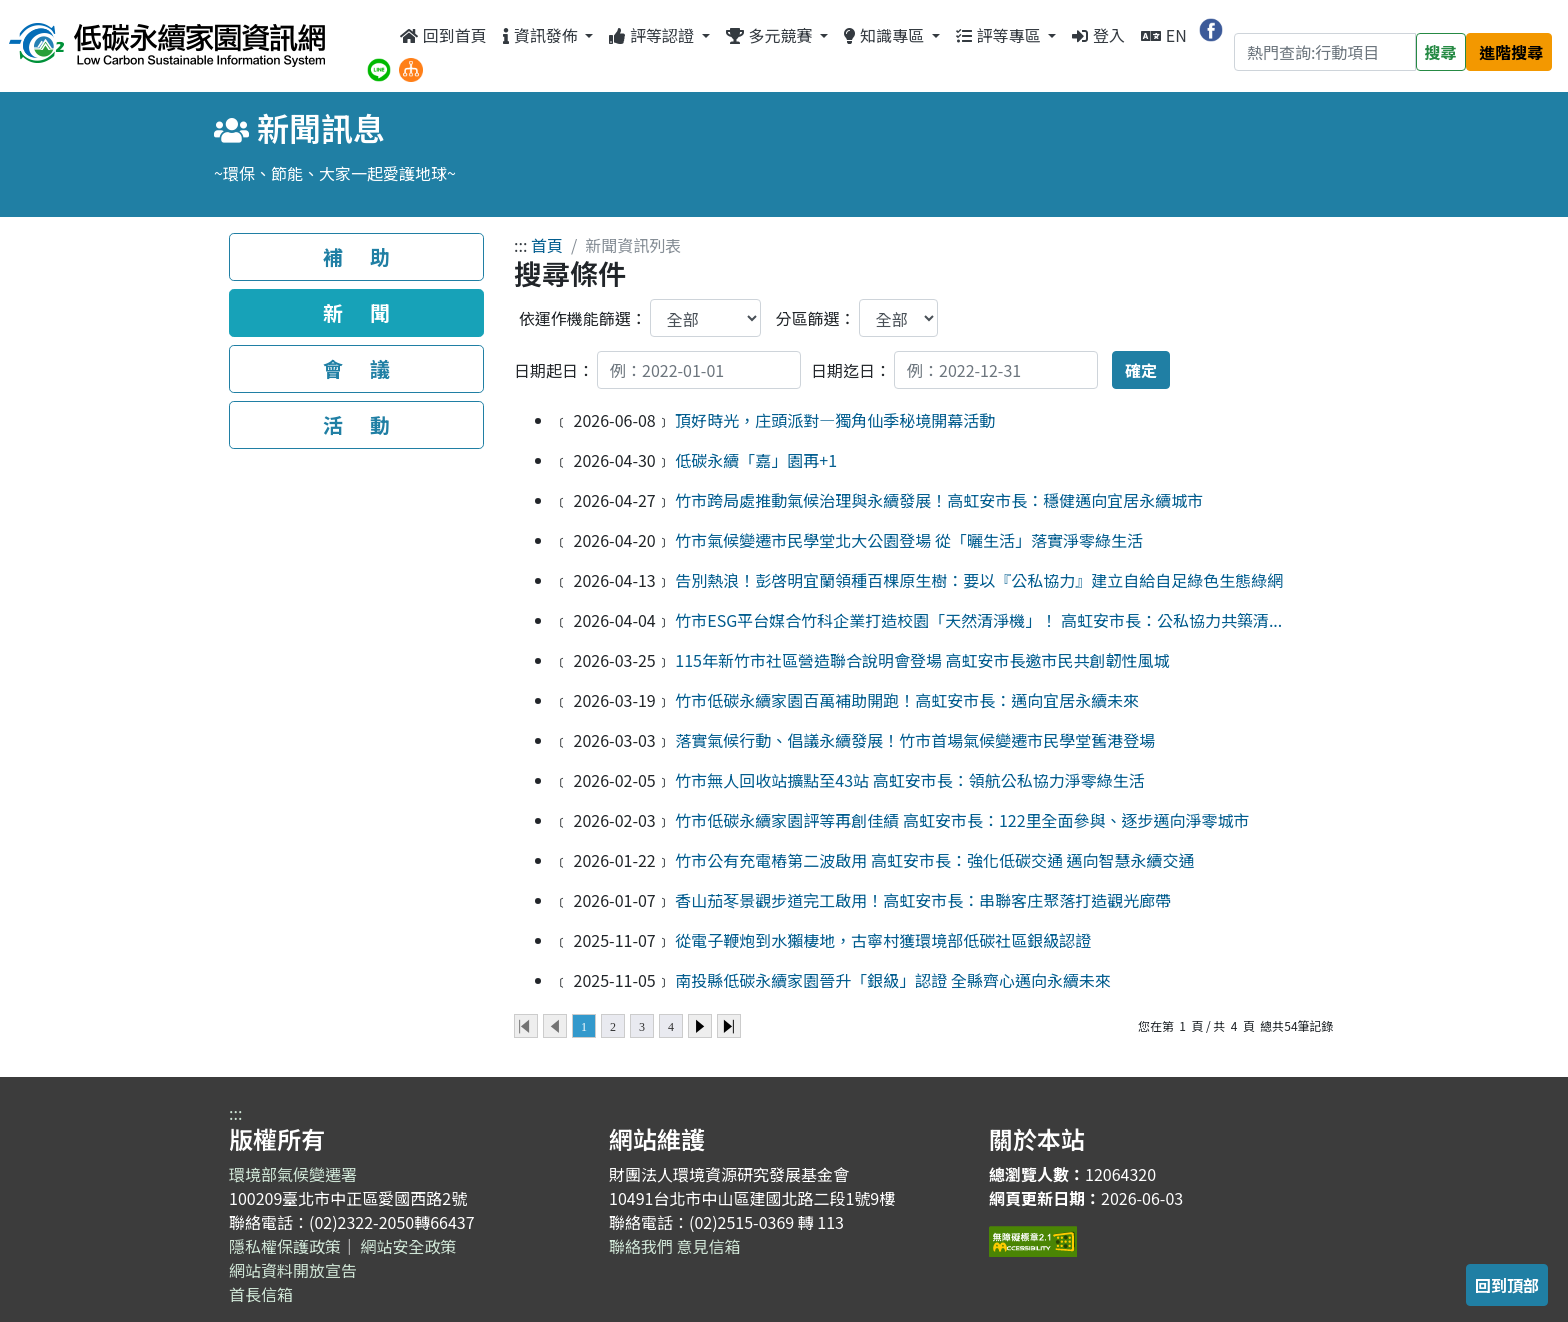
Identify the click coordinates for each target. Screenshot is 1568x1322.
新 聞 (356, 312)
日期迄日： (851, 370)
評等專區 (1000, 35)
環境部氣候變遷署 (293, 1174)
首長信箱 (261, 1294)
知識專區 (885, 35)
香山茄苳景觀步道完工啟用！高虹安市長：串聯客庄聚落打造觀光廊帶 (923, 900)
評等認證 (653, 35)
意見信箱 (709, 1246)
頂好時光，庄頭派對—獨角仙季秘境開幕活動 (835, 420)
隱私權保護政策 (285, 1246)
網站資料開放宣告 (293, 1270)
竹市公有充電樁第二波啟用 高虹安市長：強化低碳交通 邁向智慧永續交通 (934, 860)
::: (377, 35)
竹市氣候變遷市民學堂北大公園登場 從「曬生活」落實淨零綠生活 (909, 540)
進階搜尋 (1511, 52)
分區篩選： (816, 318)
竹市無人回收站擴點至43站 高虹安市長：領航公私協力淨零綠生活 (909, 780)
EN (1164, 35)
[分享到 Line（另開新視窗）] (379, 67)
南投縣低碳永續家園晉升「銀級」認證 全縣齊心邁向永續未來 (893, 980)
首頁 (547, 245)
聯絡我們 (641, 1246)
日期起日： (554, 370)
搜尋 (1441, 52)
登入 (1098, 35)
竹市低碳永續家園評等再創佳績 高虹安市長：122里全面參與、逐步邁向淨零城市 (962, 820)
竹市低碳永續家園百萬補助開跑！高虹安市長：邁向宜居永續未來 (907, 700)
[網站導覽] (411, 67)
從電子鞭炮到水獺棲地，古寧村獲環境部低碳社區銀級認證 (883, 940)
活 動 (356, 424)
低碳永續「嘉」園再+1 (756, 460)
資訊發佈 (542, 35)
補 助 (356, 256)
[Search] (1325, 52)
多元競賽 (771, 35)
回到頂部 (1507, 1285)
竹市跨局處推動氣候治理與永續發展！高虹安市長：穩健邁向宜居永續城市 (939, 500)
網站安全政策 (409, 1246)
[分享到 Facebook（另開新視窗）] (1211, 27)
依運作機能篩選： (583, 318)
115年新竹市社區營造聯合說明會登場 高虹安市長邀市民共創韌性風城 (922, 660)
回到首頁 (443, 35)
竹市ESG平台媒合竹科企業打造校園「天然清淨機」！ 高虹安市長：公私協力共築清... (978, 620)
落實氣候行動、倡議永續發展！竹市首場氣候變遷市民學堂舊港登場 (915, 740)
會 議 (356, 368)
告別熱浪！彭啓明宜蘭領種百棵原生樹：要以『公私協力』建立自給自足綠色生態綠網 (979, 580)
